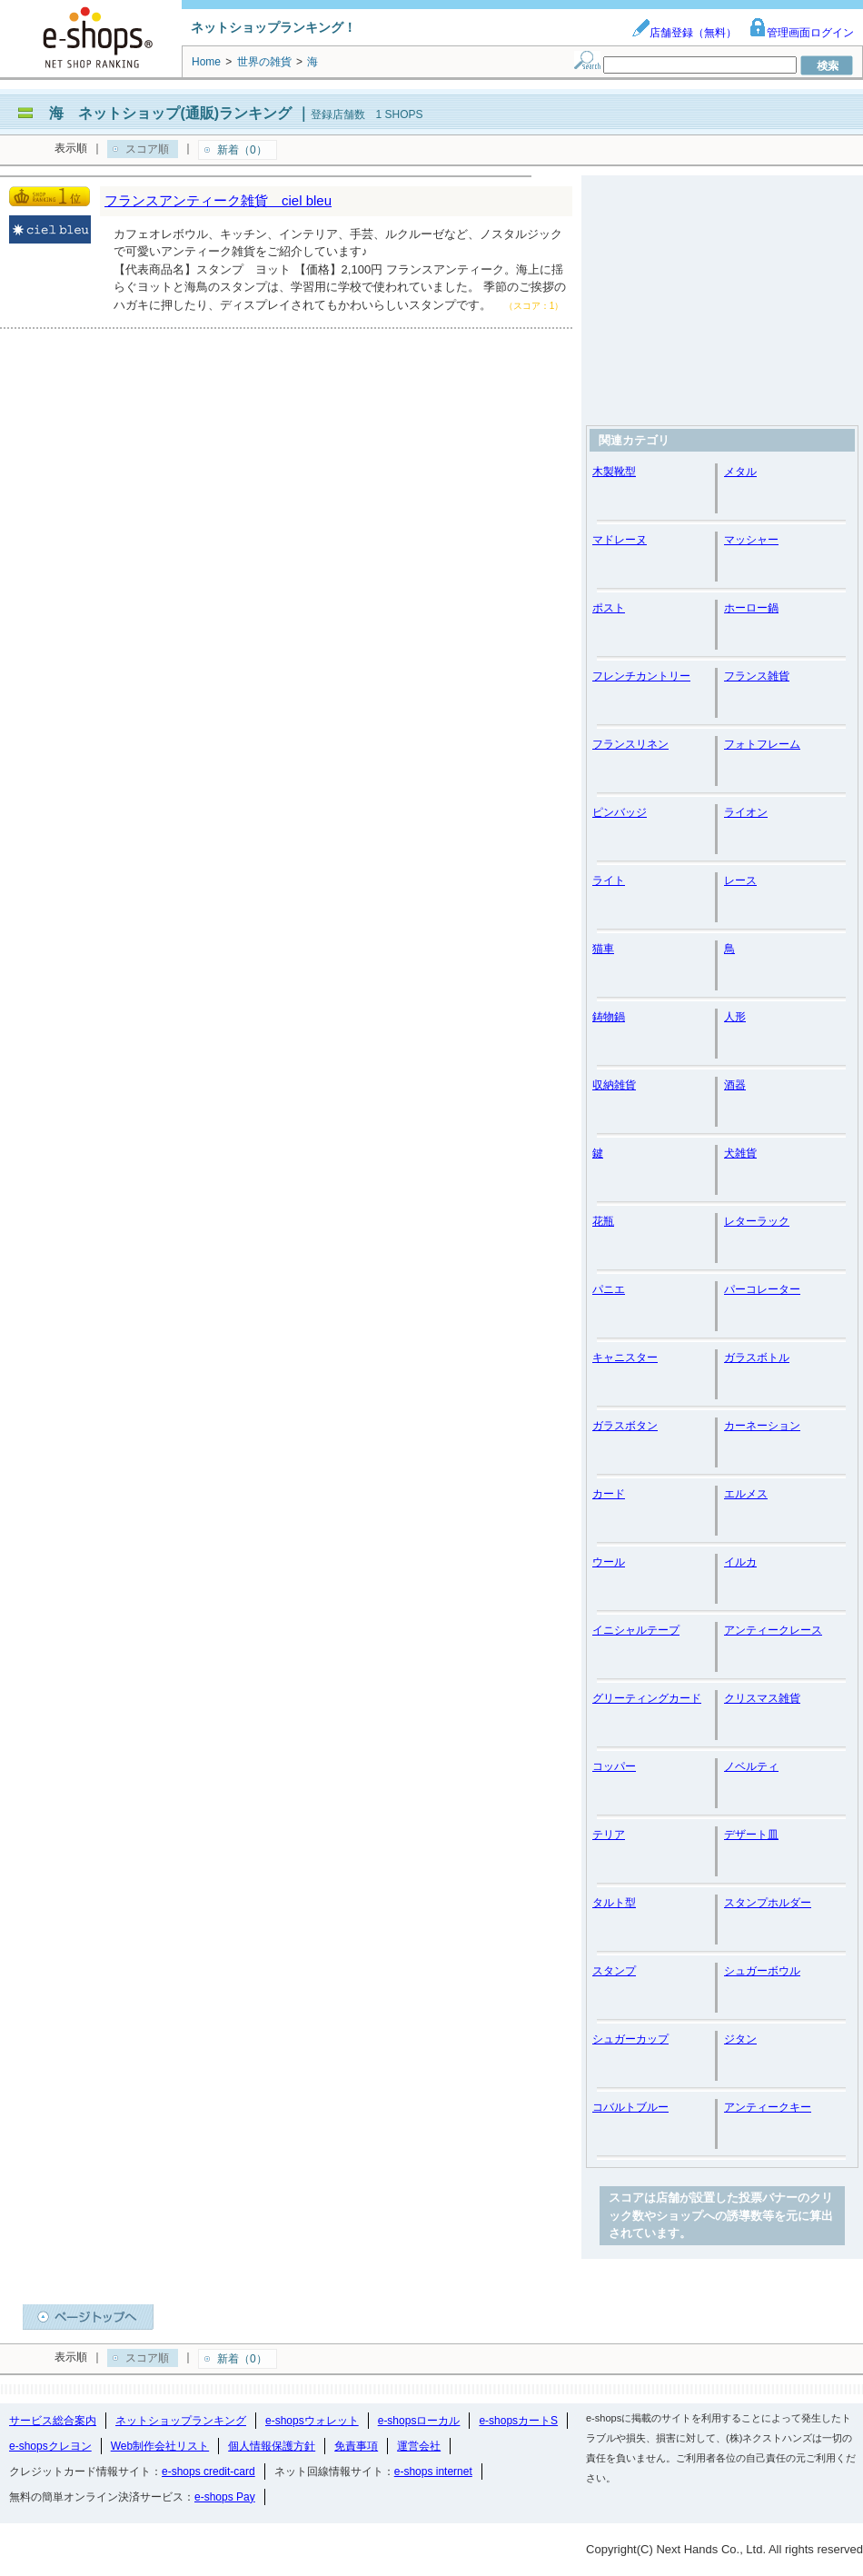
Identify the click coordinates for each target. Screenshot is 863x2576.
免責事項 (356, 2446)
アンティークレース (773, 1630)
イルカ (740, 1562)
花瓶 (603, 1221)
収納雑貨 (614, 1085)
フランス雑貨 (756, 676)
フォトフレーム (762, 744)
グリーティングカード (646, 1698)
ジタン (740, 2039)
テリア (608, 1834)
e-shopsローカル (419, 2420)
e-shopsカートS (518, 2420)
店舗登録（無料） (684, 32)
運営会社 (419, 2446)
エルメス (746, 1493)
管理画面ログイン (801, 32)
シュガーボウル (762, 1970)
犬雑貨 (740, 1153)
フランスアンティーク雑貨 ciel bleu (218, 200)
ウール (608, 1562)
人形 (735, 1016)
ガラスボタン (625, 1425)
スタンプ (614, 1970)
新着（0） (242, 150)
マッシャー (751, 539)
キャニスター (625, 1357)
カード (608, 1493)
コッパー (614, 1766)
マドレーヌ (619, 539)
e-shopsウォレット (312, 2420)
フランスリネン (630, 744)
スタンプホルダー (767, 1902)
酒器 (735, 1085)
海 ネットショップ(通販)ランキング (170, 113)
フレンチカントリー (641, 676)
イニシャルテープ (635, 1630)
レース (740, 880)
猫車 (603, 948)
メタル (740, 471)
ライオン (746, 812)
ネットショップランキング (180, 2420)
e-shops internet (433, 2471)
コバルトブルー (630, 2107)
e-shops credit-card (208, 2471)
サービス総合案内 (52, 2420)
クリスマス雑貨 (762, 1698)
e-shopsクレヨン (50, 2446)
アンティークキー (767, 2107)
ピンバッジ (619, 812)
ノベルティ (751, 1766)
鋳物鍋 (608, 1016)
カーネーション (762, 1425)
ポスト (608, 608)
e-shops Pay (224, 2497)
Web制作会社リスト (160, 2446)
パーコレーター (762, 1289)
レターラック (756, 1221)
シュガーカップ (630, 2039)
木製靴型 (614, 471)
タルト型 (614, 1902)
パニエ (608, 1289)
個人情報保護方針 (271, 2446)
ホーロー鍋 (751, 608)
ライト (608, 880)
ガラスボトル (756, 1357)
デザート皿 (751, 1834)
